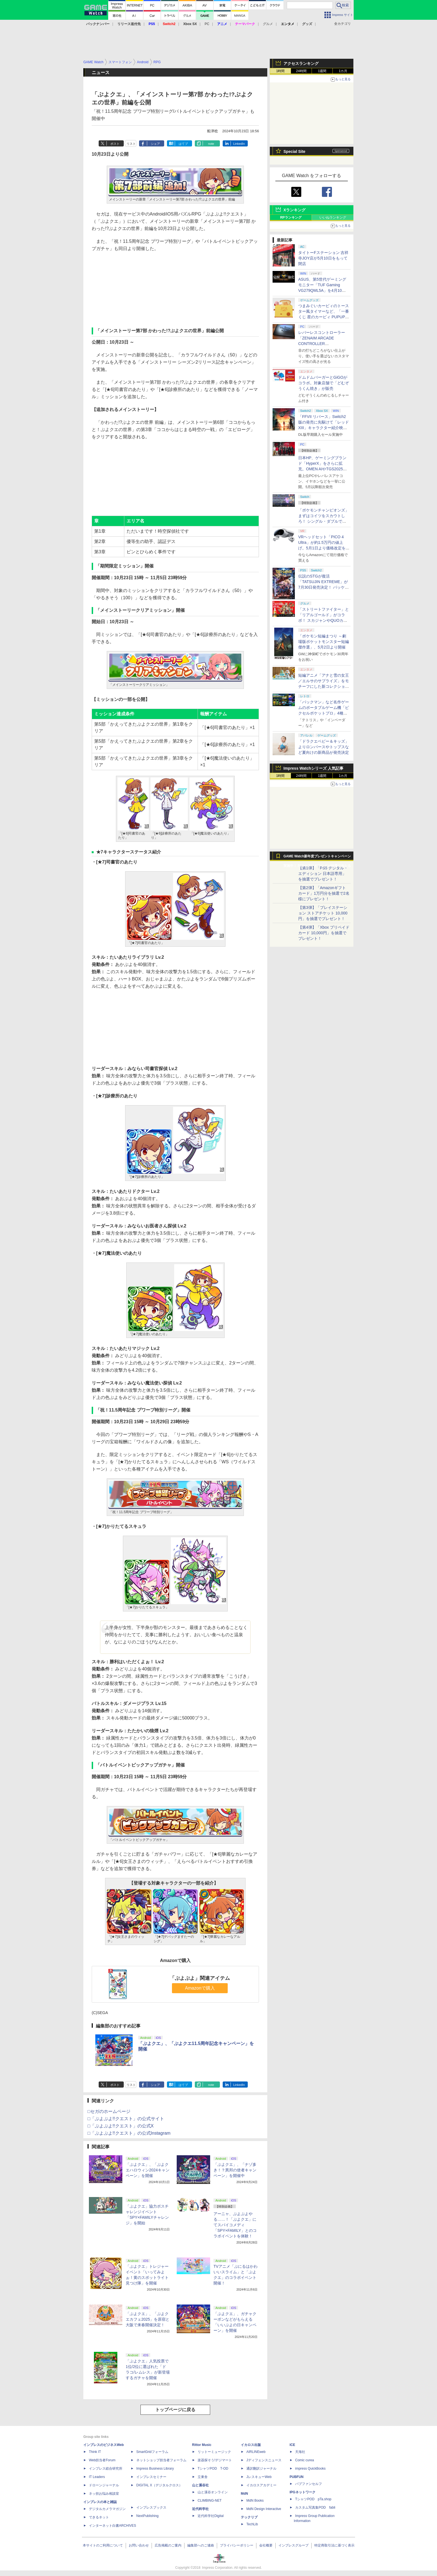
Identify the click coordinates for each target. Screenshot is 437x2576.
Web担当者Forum (102, 2460)
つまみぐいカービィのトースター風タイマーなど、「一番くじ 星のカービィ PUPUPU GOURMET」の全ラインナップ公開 (323, 317)
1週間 (322, 71)
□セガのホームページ (109, 2111)
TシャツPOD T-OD (213, 2468)
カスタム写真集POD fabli (315, 2507)
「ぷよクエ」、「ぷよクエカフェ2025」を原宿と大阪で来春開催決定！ (147, 2319)
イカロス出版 (251, 2445)
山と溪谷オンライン (213, 2492)
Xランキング (294, 210)
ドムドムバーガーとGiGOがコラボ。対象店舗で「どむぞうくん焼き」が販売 (323, 383)
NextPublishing (147, 2516)
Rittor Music (201, 2445)
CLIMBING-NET (210, 2500)
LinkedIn (239, 143)
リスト (131, 143)
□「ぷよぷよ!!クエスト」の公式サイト (126, 2118)
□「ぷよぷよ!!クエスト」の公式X (121, 2126)
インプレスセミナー (151, 2477)
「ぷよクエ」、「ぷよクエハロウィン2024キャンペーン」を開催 (147, 2170)
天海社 (300, 2452)
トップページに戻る (175, 2409)
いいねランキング (332, 217)
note (211, 143)
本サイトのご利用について (103, 2545)
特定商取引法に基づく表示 (334, 2545)
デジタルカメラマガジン (107, 2509)
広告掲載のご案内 (168, 2545)
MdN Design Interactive (263, 2509)
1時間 (280, 71)
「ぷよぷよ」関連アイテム (200, 1978)
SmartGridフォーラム (152, 2452)
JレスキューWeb (258, 2477)
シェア (155, 143)
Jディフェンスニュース (263, 2460)
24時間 (301, 71)
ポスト (115, 143)
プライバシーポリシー (236, 2545)
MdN (244, 2494)
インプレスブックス (151, 2507)
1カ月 (343, 71)
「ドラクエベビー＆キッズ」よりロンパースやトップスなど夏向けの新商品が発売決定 (323, 747)
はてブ (183, 143)
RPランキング (291, 217)
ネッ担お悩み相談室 (104, 2494)
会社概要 (266, 2545)
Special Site (294, 151)
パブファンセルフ (308, 2484)
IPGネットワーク (302, 2492)
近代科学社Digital (211, 2516)
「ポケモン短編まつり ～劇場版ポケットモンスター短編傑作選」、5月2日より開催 (323, 641)
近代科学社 (200, 2509)
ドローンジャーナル (104, 2485)
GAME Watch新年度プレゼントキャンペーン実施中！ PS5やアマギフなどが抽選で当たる (317, 857)
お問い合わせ (139, 2545)
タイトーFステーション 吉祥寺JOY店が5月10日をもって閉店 (323, 258)
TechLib (252, 2524)
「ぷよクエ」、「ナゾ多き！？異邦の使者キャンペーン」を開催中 (234, 2170)
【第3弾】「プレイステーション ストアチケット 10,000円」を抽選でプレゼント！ (323, 913)
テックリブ (249, 2517)
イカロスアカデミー (261, 2485)
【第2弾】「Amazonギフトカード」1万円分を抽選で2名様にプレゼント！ (323, 893)
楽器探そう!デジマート (215, 2460)
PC (207, 24)
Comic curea (304, 2460)
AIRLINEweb (256, 2452)
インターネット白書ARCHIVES (112, 2526)
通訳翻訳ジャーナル (261, 2468)
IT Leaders (97, 2477)
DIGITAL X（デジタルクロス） (159, 2485)
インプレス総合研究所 (105, 2468)
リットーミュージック (214, 2452)
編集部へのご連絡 (200, 2545)
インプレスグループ (293, 2545)
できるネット (99, 2517)
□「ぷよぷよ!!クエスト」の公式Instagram (129, 2133)
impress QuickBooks (310, 2468)
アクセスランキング (301, 63)
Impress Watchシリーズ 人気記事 (313, 768)
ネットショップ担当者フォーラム (161, 2460)
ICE (292, 2445)
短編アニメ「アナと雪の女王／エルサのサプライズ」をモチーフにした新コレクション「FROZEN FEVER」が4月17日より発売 (323, 686)
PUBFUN (297, 2477)
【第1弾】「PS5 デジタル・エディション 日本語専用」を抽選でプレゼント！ (323, 873)
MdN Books (255, 2500)
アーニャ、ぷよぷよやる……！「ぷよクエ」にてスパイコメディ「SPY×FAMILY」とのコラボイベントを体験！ (235, 2225)
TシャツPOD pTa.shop (313, 2499)
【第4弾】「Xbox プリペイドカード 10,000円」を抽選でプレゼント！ (323, 933)
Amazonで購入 (200, 1988)
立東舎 (203, 2477)
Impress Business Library (155, 2468)
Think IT (95, 2452)
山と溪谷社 (200, 2485)
